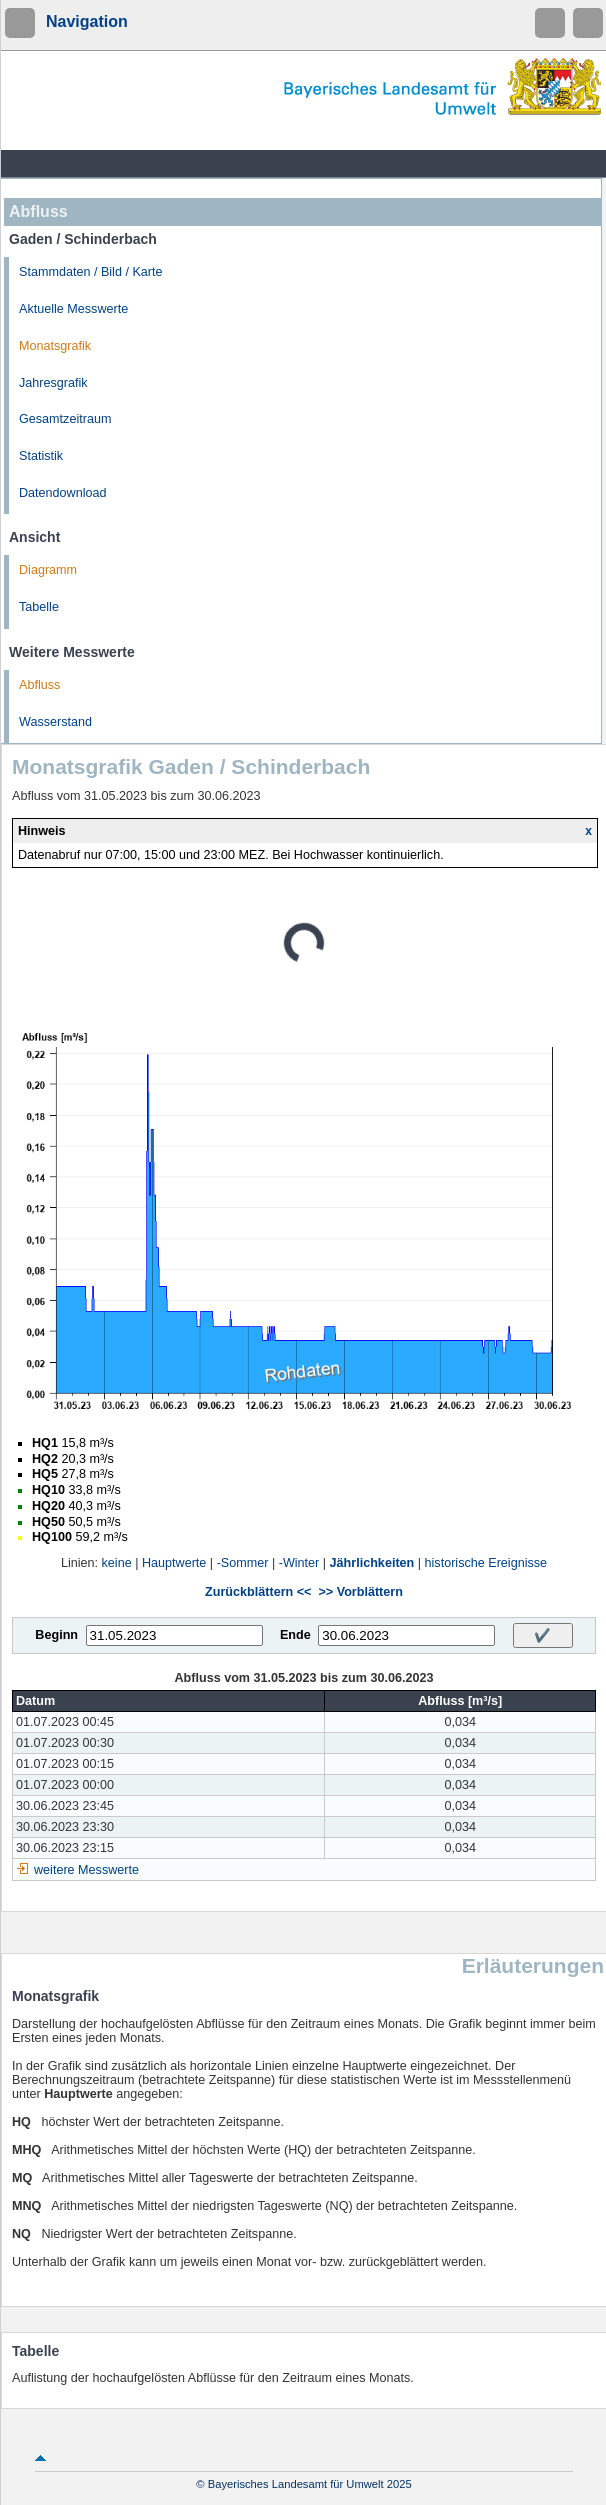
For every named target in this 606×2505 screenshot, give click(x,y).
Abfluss (39, 685)
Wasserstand (55, 722)
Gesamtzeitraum (65, 419)
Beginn (56, 1635)
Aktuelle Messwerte (73, 309)
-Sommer (243, 1563)
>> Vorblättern (360, 1592)
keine (117, 1563)
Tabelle (39, 607)
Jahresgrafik (53, 383)
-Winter (299, 1563)
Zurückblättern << (258, 1592)
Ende (295, 1635)
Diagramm (48, 570)
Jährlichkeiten (372, 1563)
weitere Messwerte (86, 1870)
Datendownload (63, 493)
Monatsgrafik (55, 346)
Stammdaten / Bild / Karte (91, 272)
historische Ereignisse (486, 1563)
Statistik (41, 456)
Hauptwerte (174, 1563)
